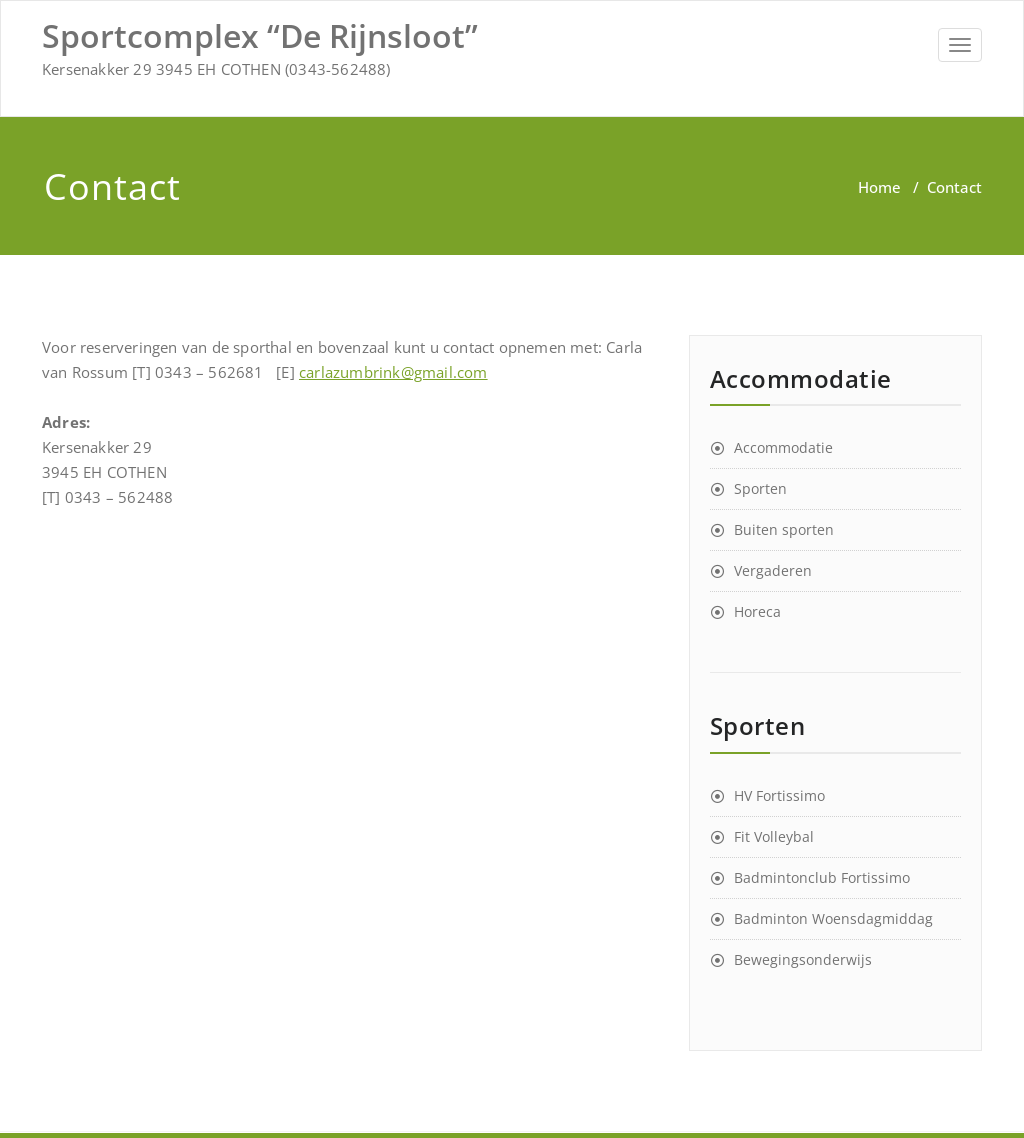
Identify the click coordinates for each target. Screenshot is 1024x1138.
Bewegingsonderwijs (803, 959)
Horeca (757, 611)
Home (879, 187)
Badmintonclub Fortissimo (822, 877)
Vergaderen (773, 570)
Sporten (760, 488)
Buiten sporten (784, 529)
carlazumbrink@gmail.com (393, 372)
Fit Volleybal (774, 836)
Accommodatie (783, 447)
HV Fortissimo (779, 795)
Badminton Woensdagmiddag (833, 918)
